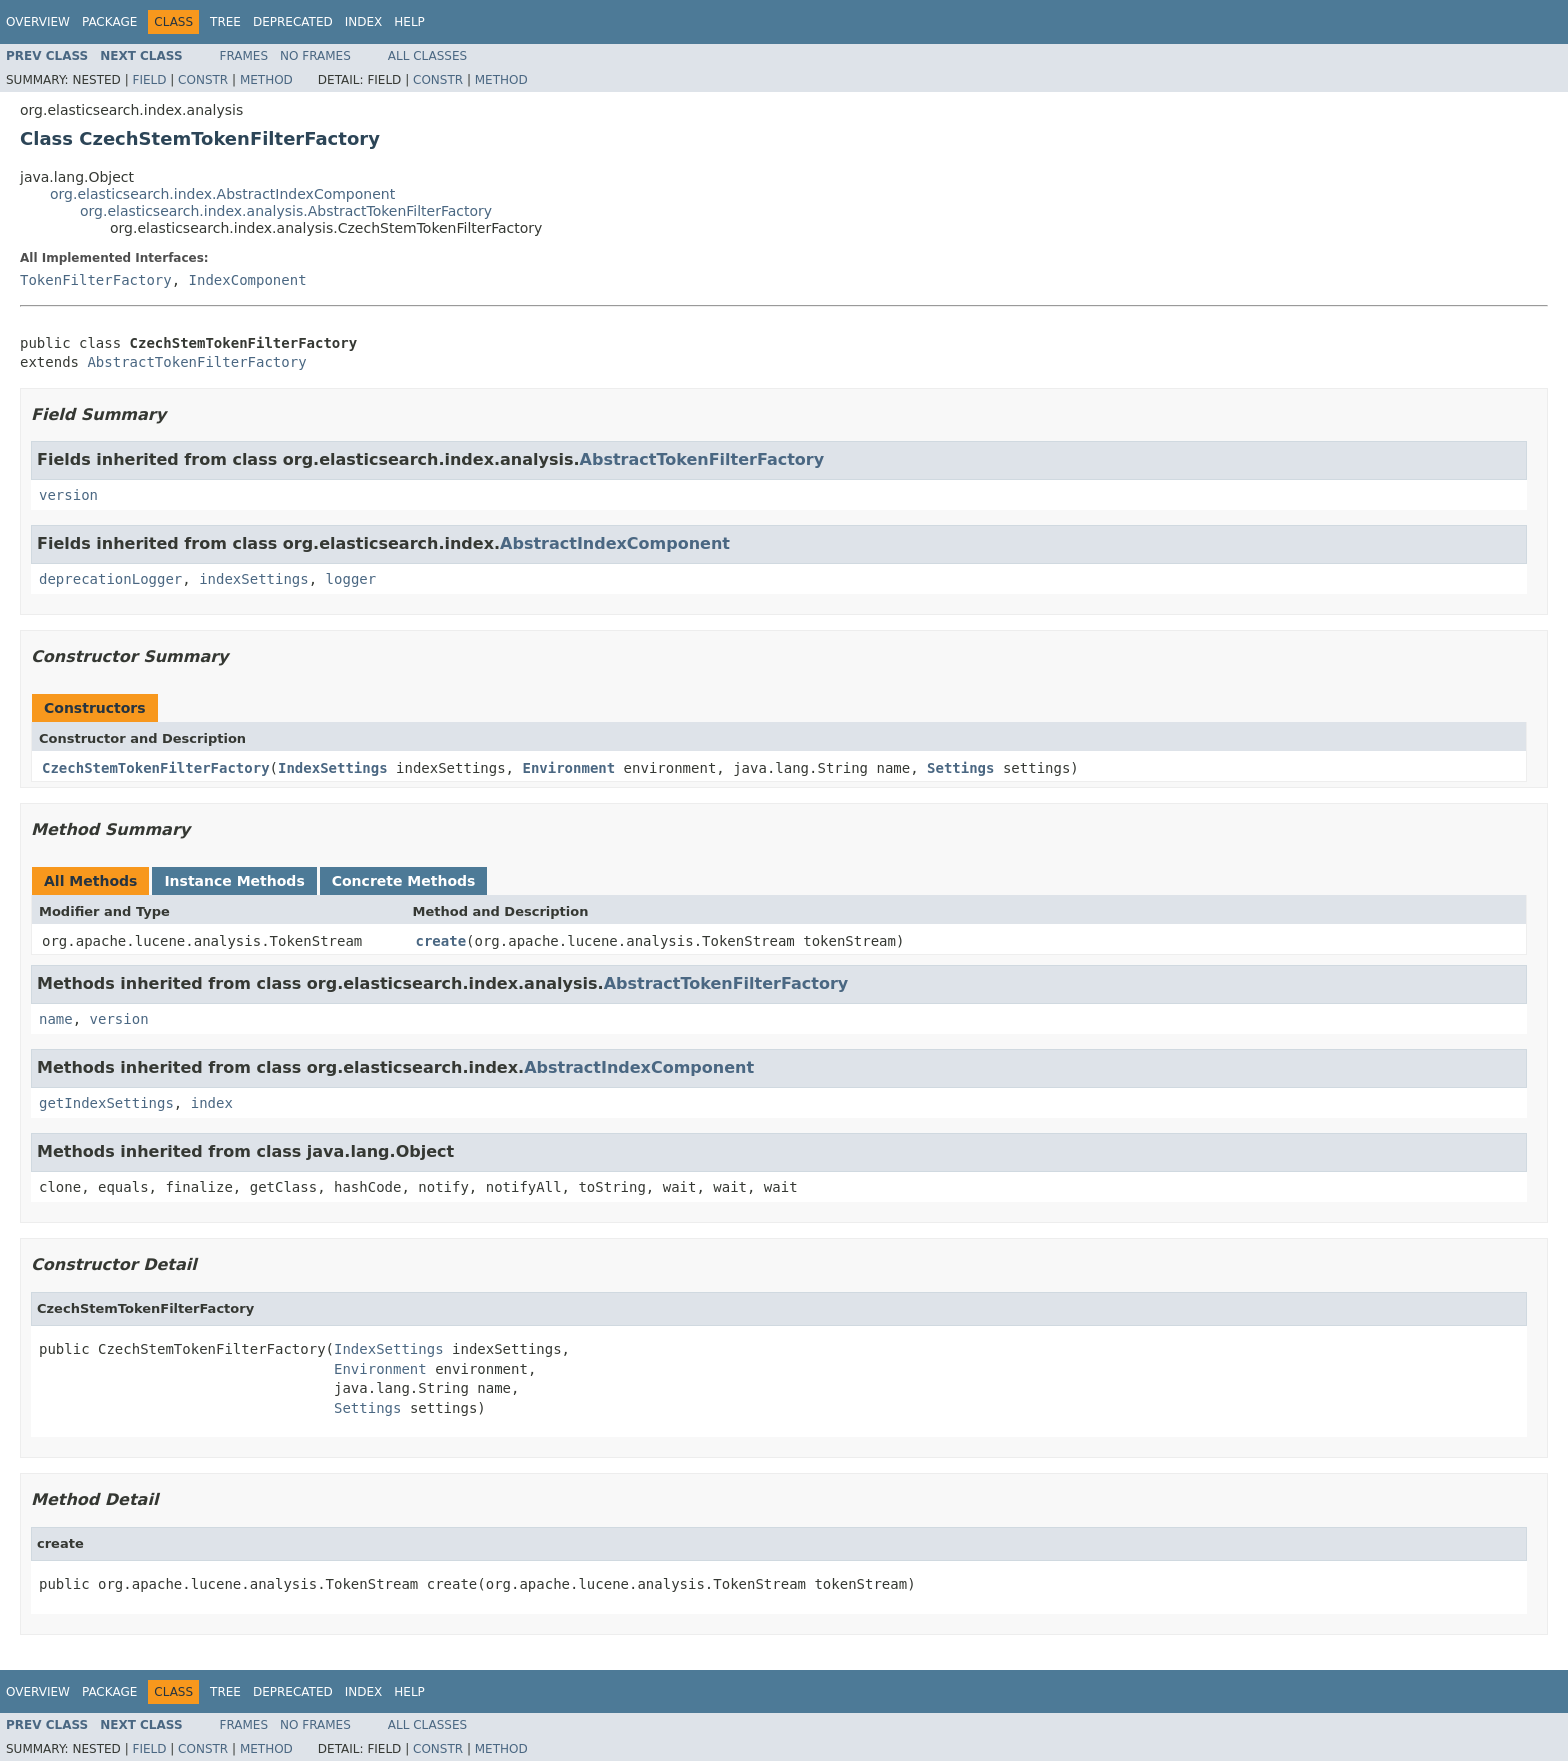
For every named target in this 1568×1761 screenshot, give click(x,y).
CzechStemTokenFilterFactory (156, 768)
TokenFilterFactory (96, 280)
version (68, 495)
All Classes (427, 56)
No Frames (315, 56)
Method (266, 80)
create (441, 941)
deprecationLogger (110, 579)
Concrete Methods (404, 881)
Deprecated (293, 22)
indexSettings (254, 579)
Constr (203, 80)
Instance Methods (234, 881)
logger (351, 579)
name (56, 1019)
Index (364, 22)
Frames (244, 56)
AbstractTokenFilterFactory (196, 362)
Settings (960, 768)
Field (149, 80)
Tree (225, 22)
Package (109, 22)
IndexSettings (333, 768)
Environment (568, 768)
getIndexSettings (106, 1103)
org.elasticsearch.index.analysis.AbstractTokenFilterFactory (286, 211)
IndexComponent (248, 280)
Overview (38, 22)
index (212, 1103)
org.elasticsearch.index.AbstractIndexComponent (222, 194)
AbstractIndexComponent (615, 543)
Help (409, 22)
